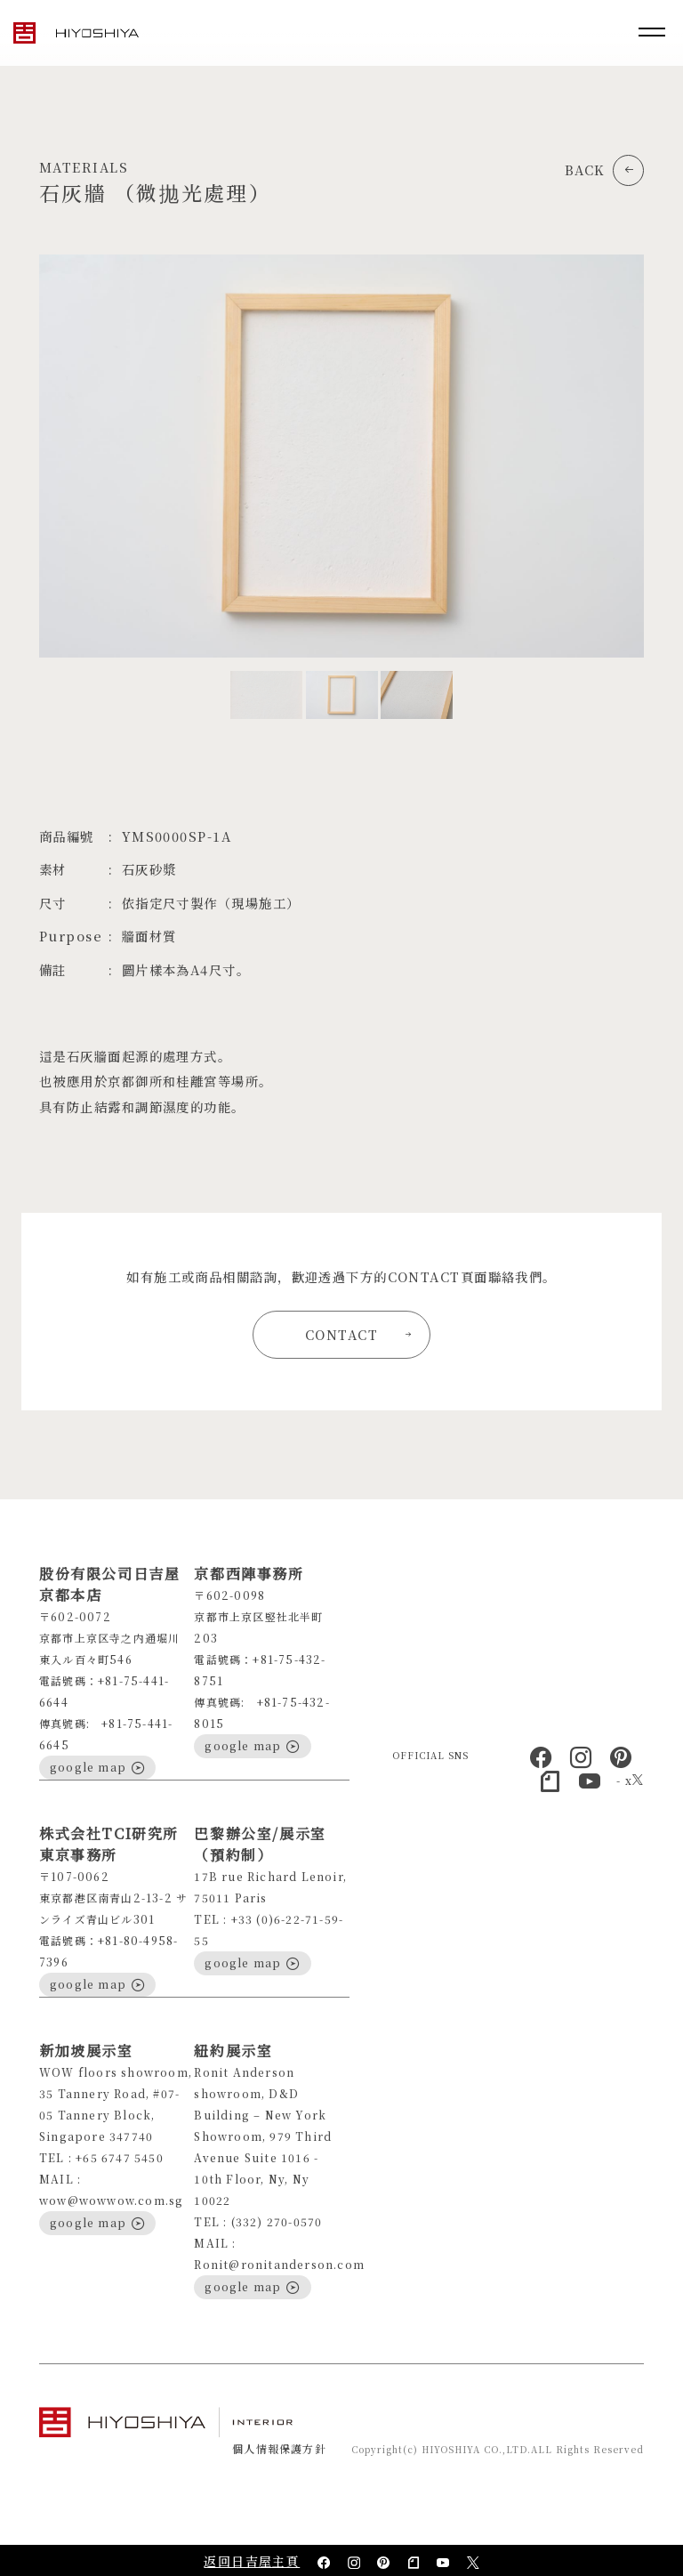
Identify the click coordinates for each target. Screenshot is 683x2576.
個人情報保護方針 (279, 2448)
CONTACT (358, 1334)
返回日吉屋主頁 (252, 2561)
